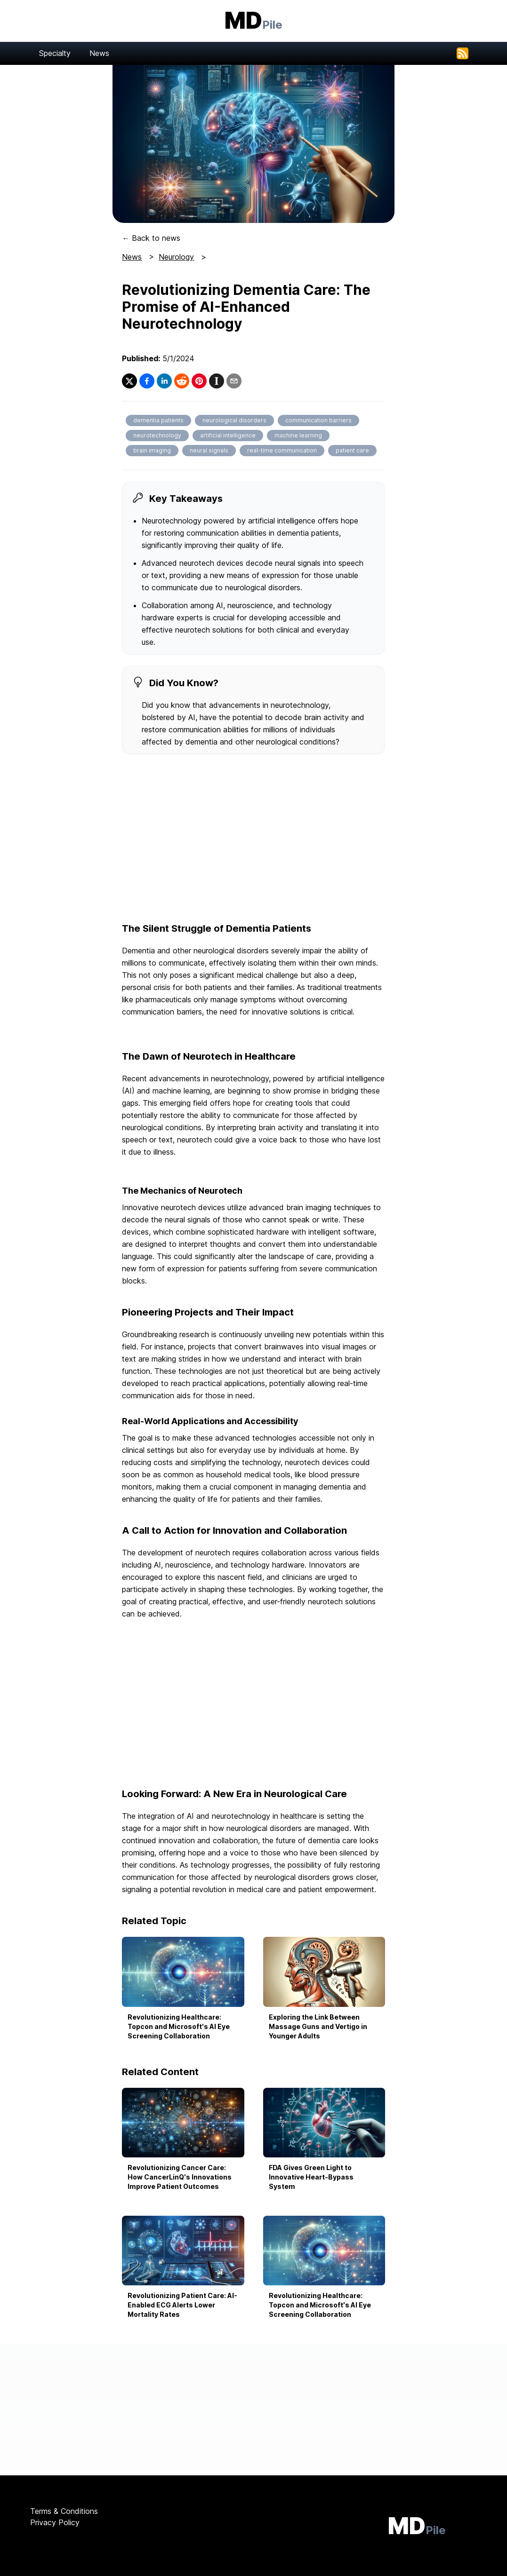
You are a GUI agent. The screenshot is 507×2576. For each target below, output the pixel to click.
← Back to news (151, 238)
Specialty (55, 53)
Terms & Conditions (64, 2511)
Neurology (176, 257)
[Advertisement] (253, 839)
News (99, 53)
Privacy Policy (55, 2522)
